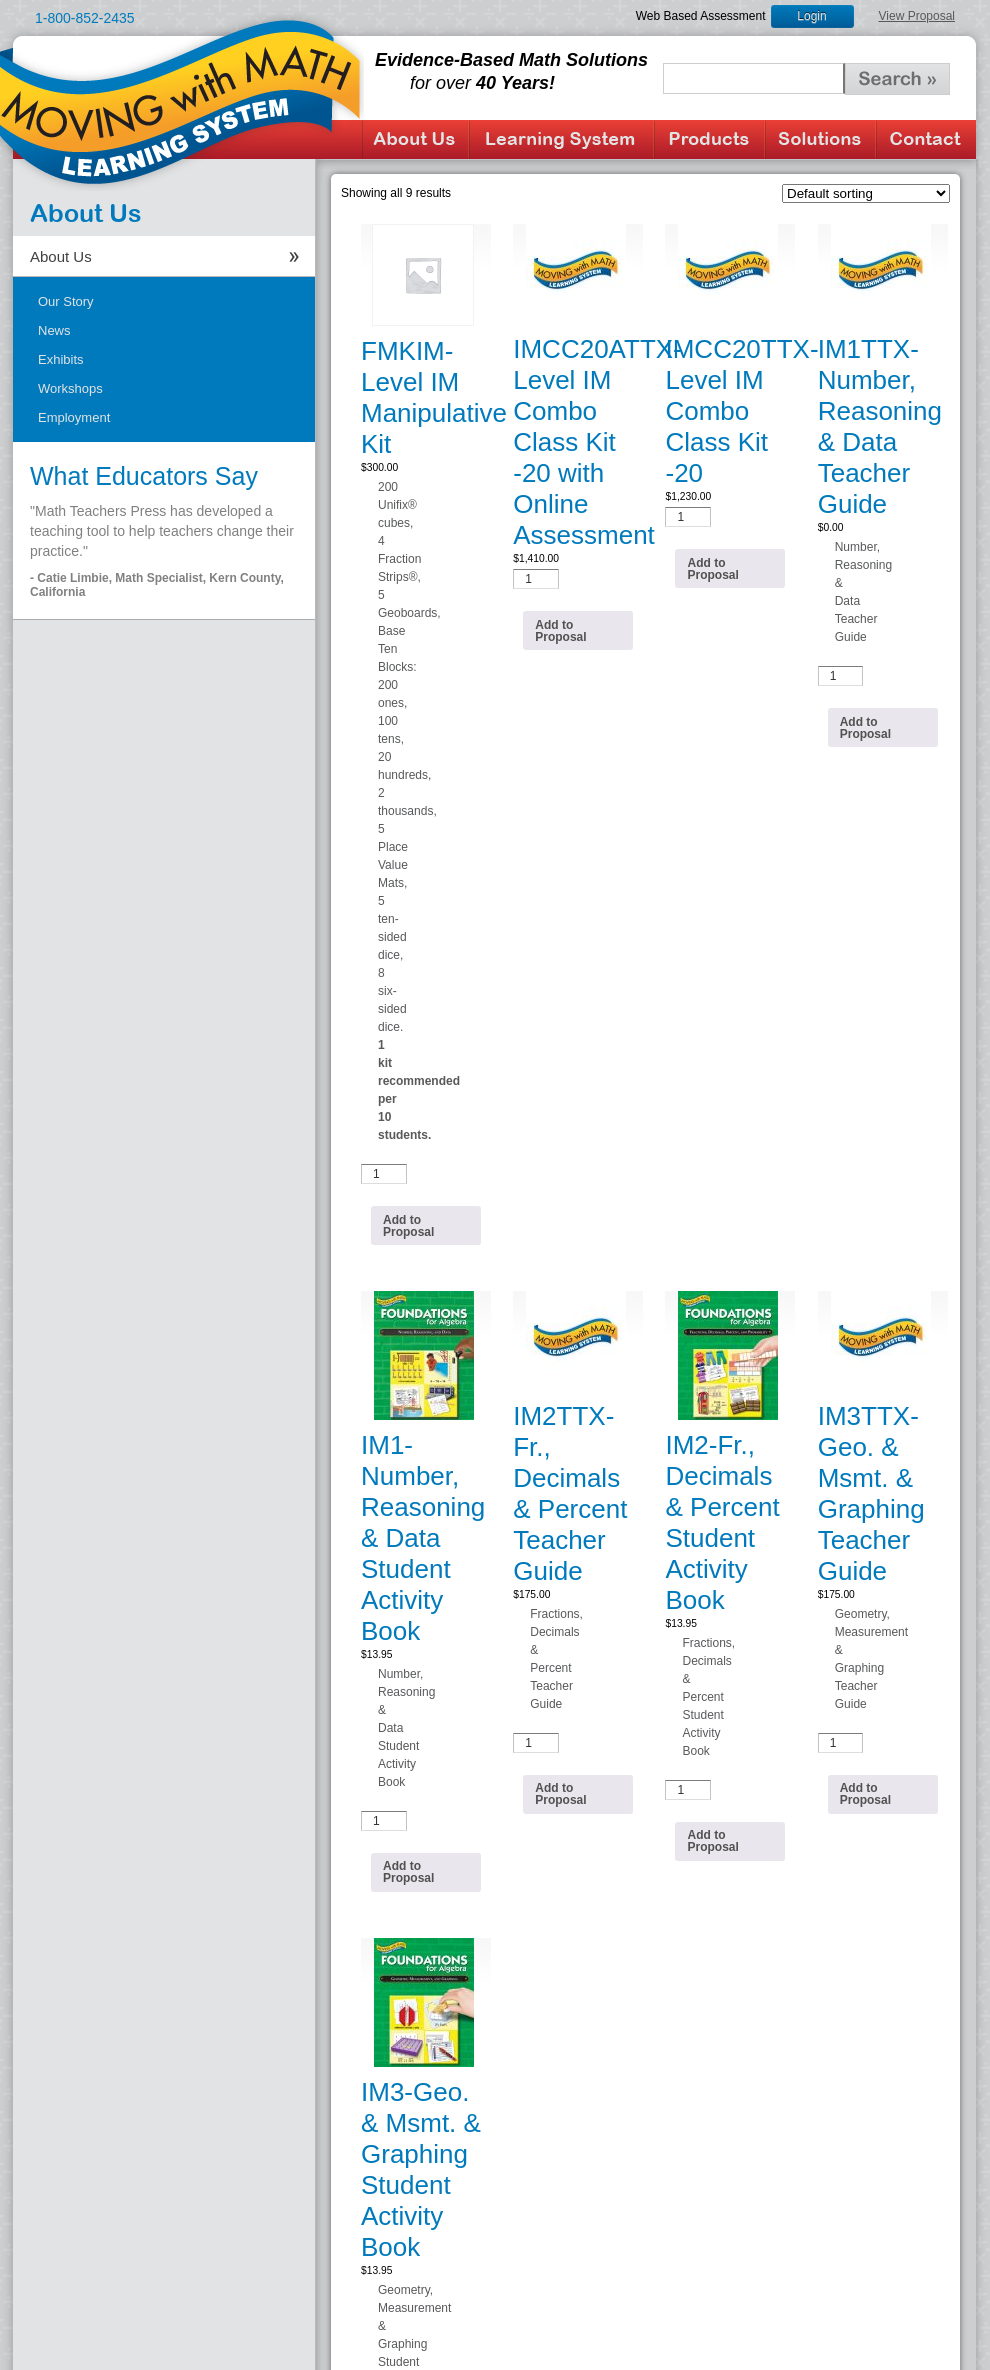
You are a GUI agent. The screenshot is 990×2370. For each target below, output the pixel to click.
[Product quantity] (384, 1174)
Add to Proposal (408, 1226)
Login (811, 16)
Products (709, 139)
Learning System (561, 139)
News (54, 330)
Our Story (66, 301)
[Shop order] (866, 193)
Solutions (820, 139)
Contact (926, 139)
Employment (74, 417)
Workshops (70, 388)
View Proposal (917, 16)
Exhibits (61, 359)
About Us (415, 139)
